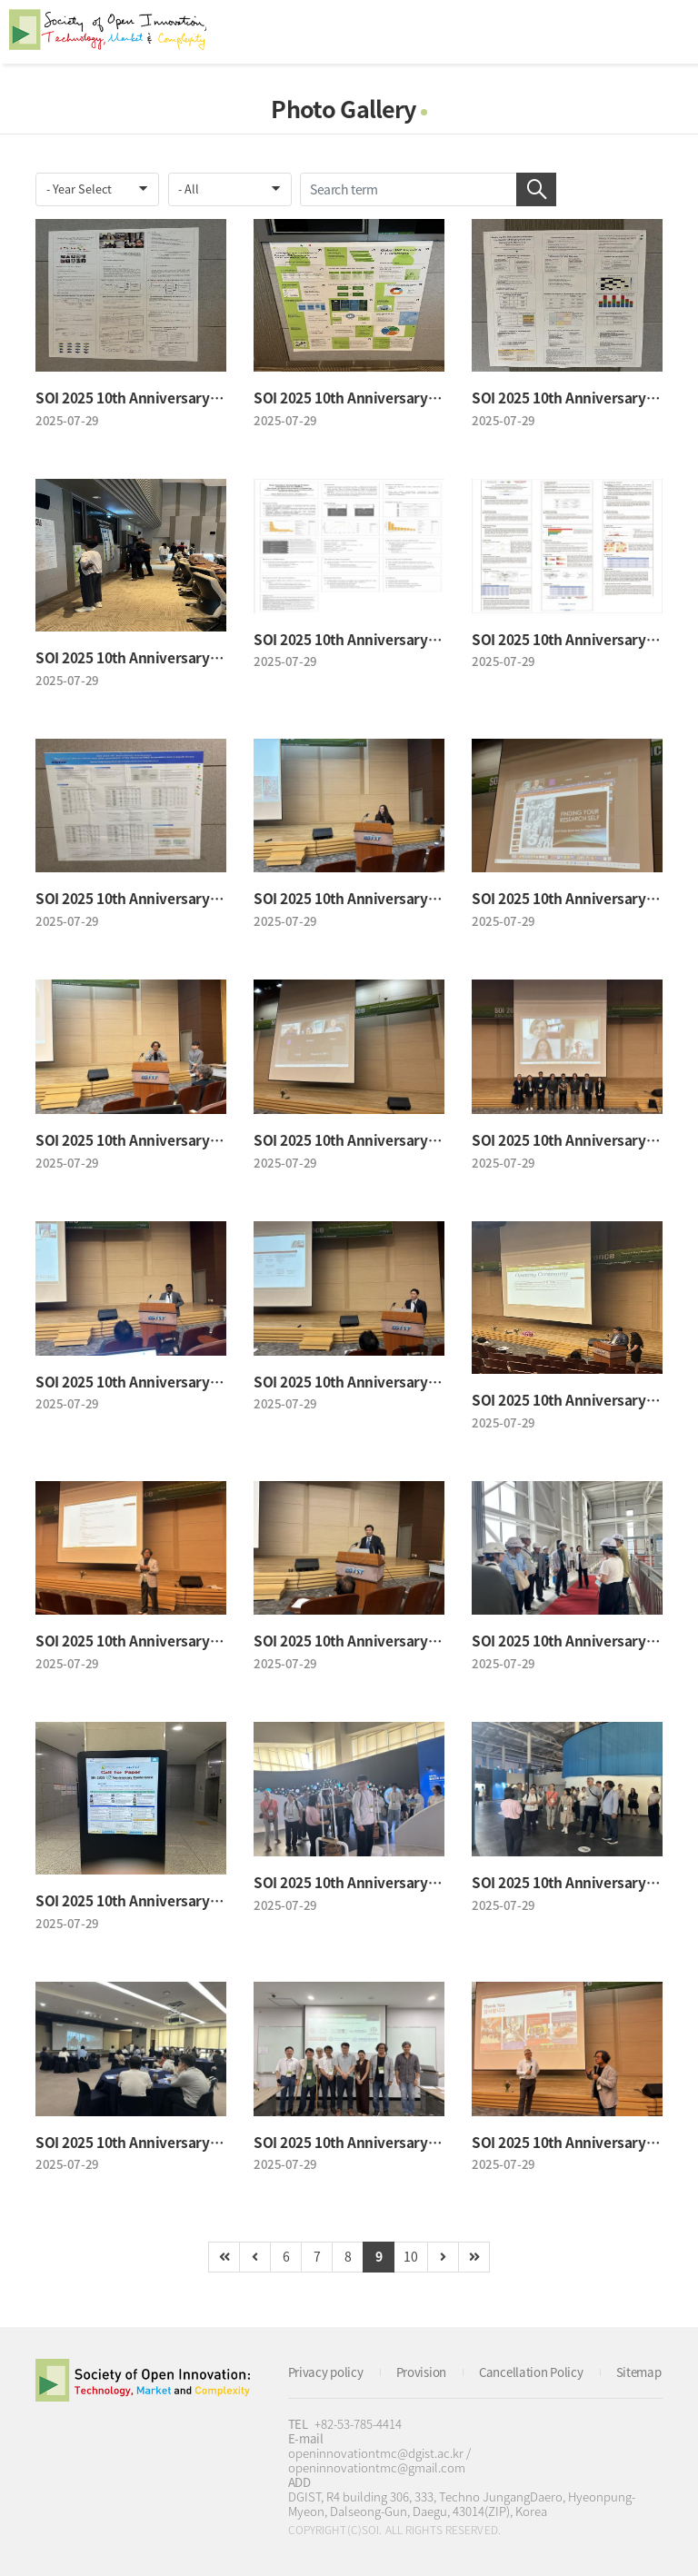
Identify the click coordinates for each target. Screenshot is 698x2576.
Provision (421, 2372)
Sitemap (639, 2372)
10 (410, 2256)
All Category (666, 32)
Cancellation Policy (531, 2372)
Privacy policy (326, 2372)
